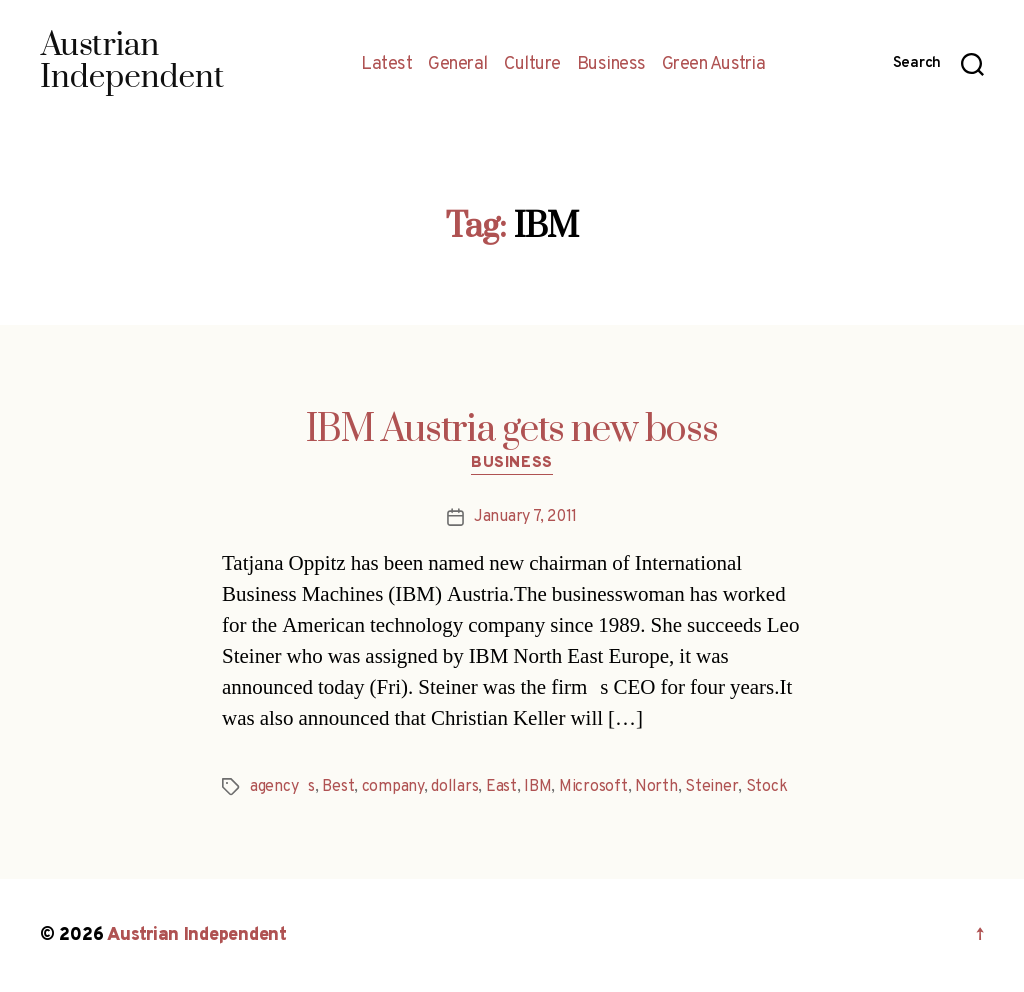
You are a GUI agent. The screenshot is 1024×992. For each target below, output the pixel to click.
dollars (454, 787)
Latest (386, 65)
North (656, 787)
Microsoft (593, 787)
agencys (282, 787)
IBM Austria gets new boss (512, 430)
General (458, 65)
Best (338, 787)
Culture (532, 65)
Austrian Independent (197, 935)
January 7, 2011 (525, 517)
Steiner (711, 787)
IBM (537, 787)
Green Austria (714, 65)
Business (611, 65)
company (393, 787)
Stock (767, 787)
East (501, 787)
